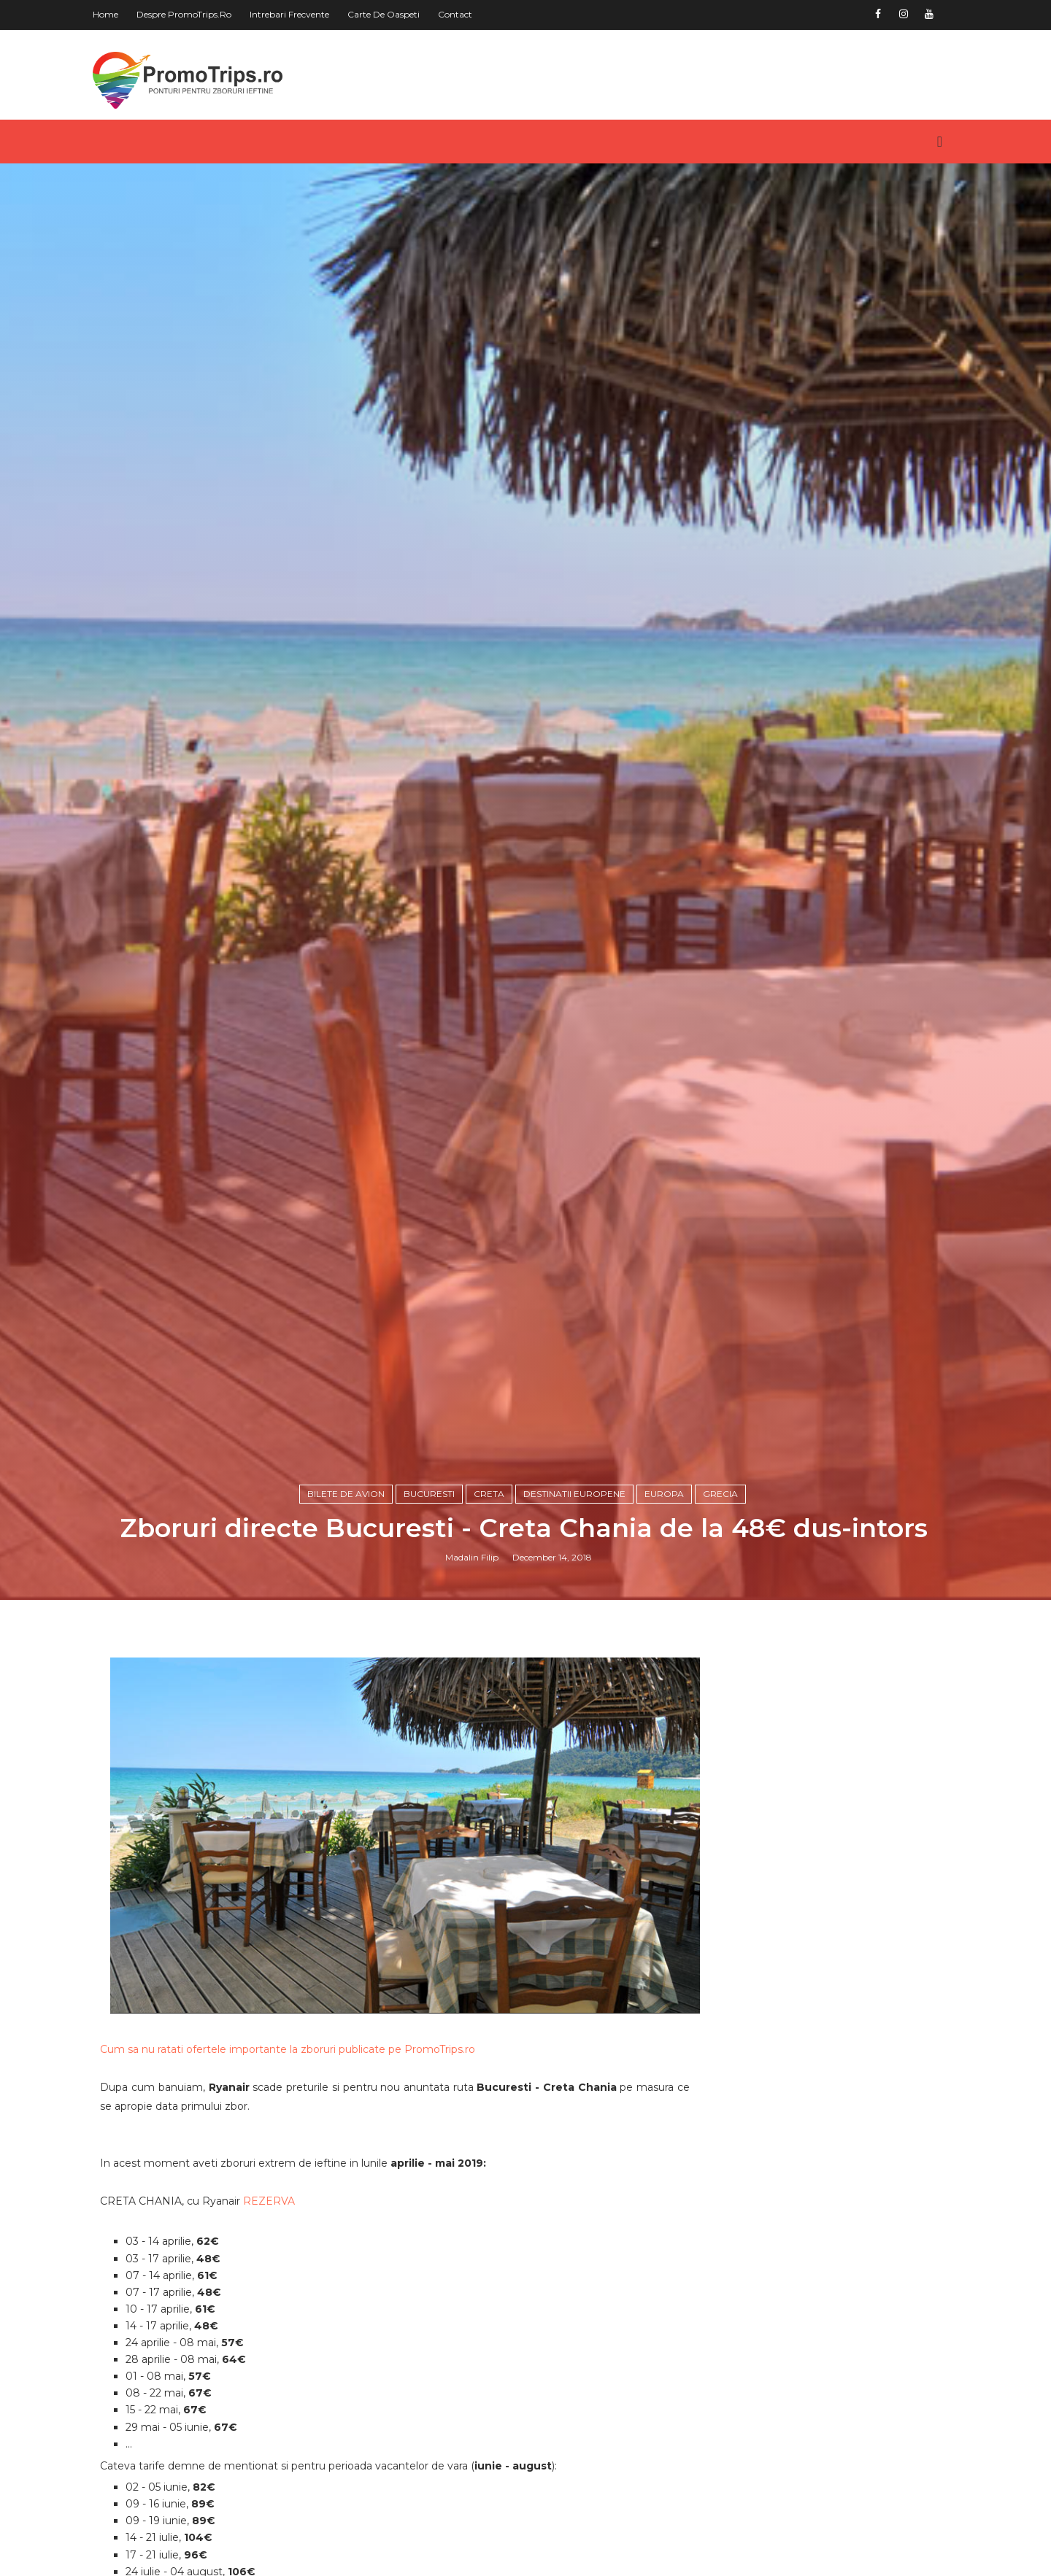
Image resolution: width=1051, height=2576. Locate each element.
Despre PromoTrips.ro (189, 14)
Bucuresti (430, 1600)
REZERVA (275, 2296)
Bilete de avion (347, 1600)
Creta (490, 1600)
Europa (665, 1600)
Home (111, 14)
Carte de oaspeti (389, 14)
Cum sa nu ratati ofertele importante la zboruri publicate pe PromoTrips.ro (293, 2144)
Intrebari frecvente (295, 14)
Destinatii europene (576, 1600)
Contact (461, 14)
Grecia (721, 1600)
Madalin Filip (473, 1664)
